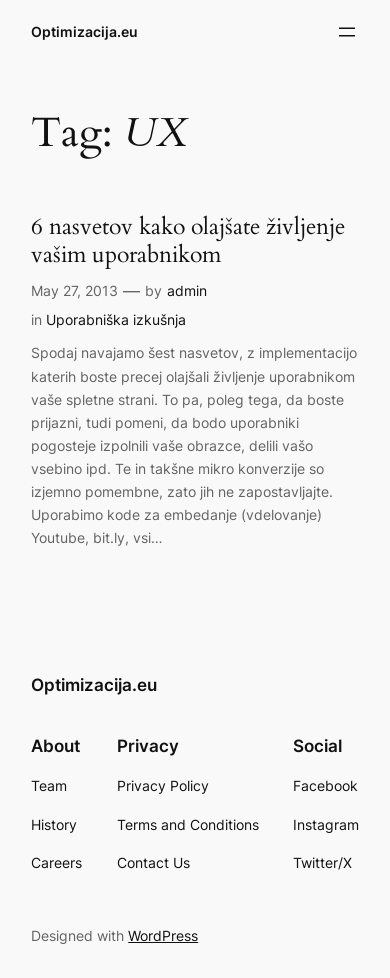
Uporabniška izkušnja (116, 319)
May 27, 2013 (74, 290)
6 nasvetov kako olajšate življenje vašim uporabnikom (188, 240)
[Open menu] (347, 32)
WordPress (163, 935)
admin (187, 290)
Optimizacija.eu (84, 31)
